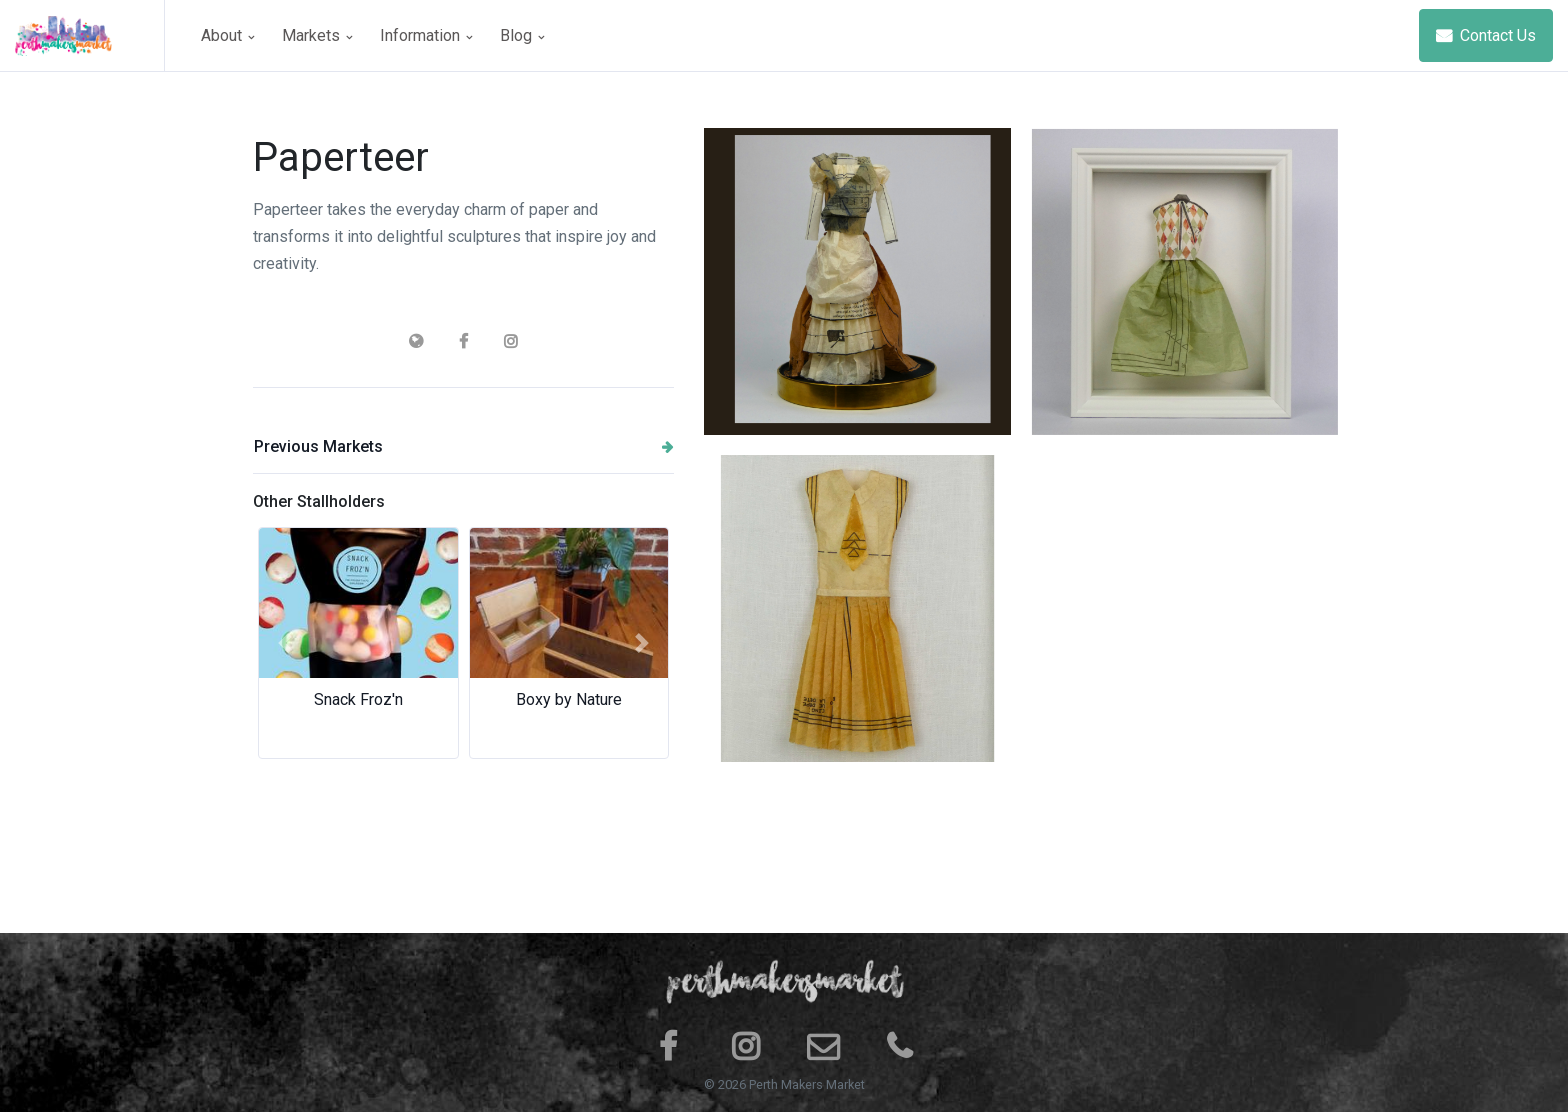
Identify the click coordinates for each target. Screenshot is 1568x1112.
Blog (522, 35)
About (227, 35)
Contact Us (1486, 35)
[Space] (90, 35)
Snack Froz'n (358, 699)
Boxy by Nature (569, 699)
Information (426, 35)
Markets (317, 35)
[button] (284, 643)
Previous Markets (464, 446)
